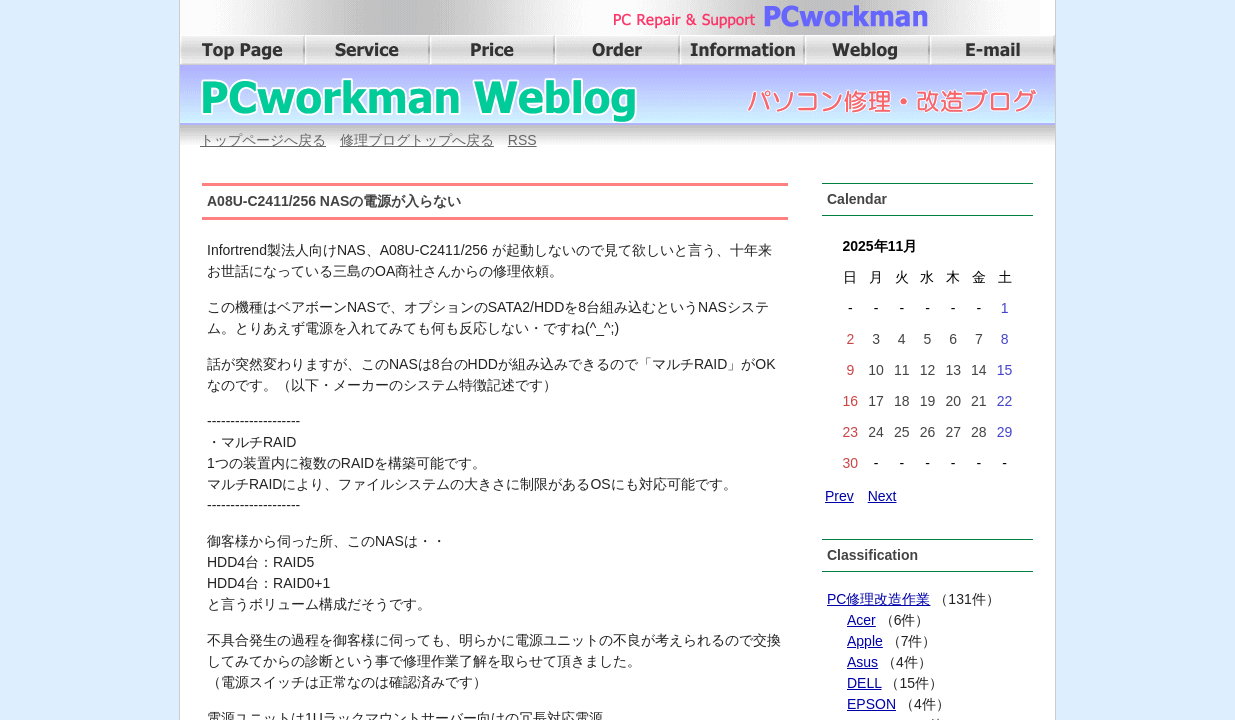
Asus (862, 662)
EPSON (871, 704)
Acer (861, 620)
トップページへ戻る (263, 140)
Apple (865, 641)
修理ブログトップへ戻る (417, 140)
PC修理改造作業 (878, 599)
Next (882, 496)
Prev (839, 496)
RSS (522, 140)
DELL (864, 683)
